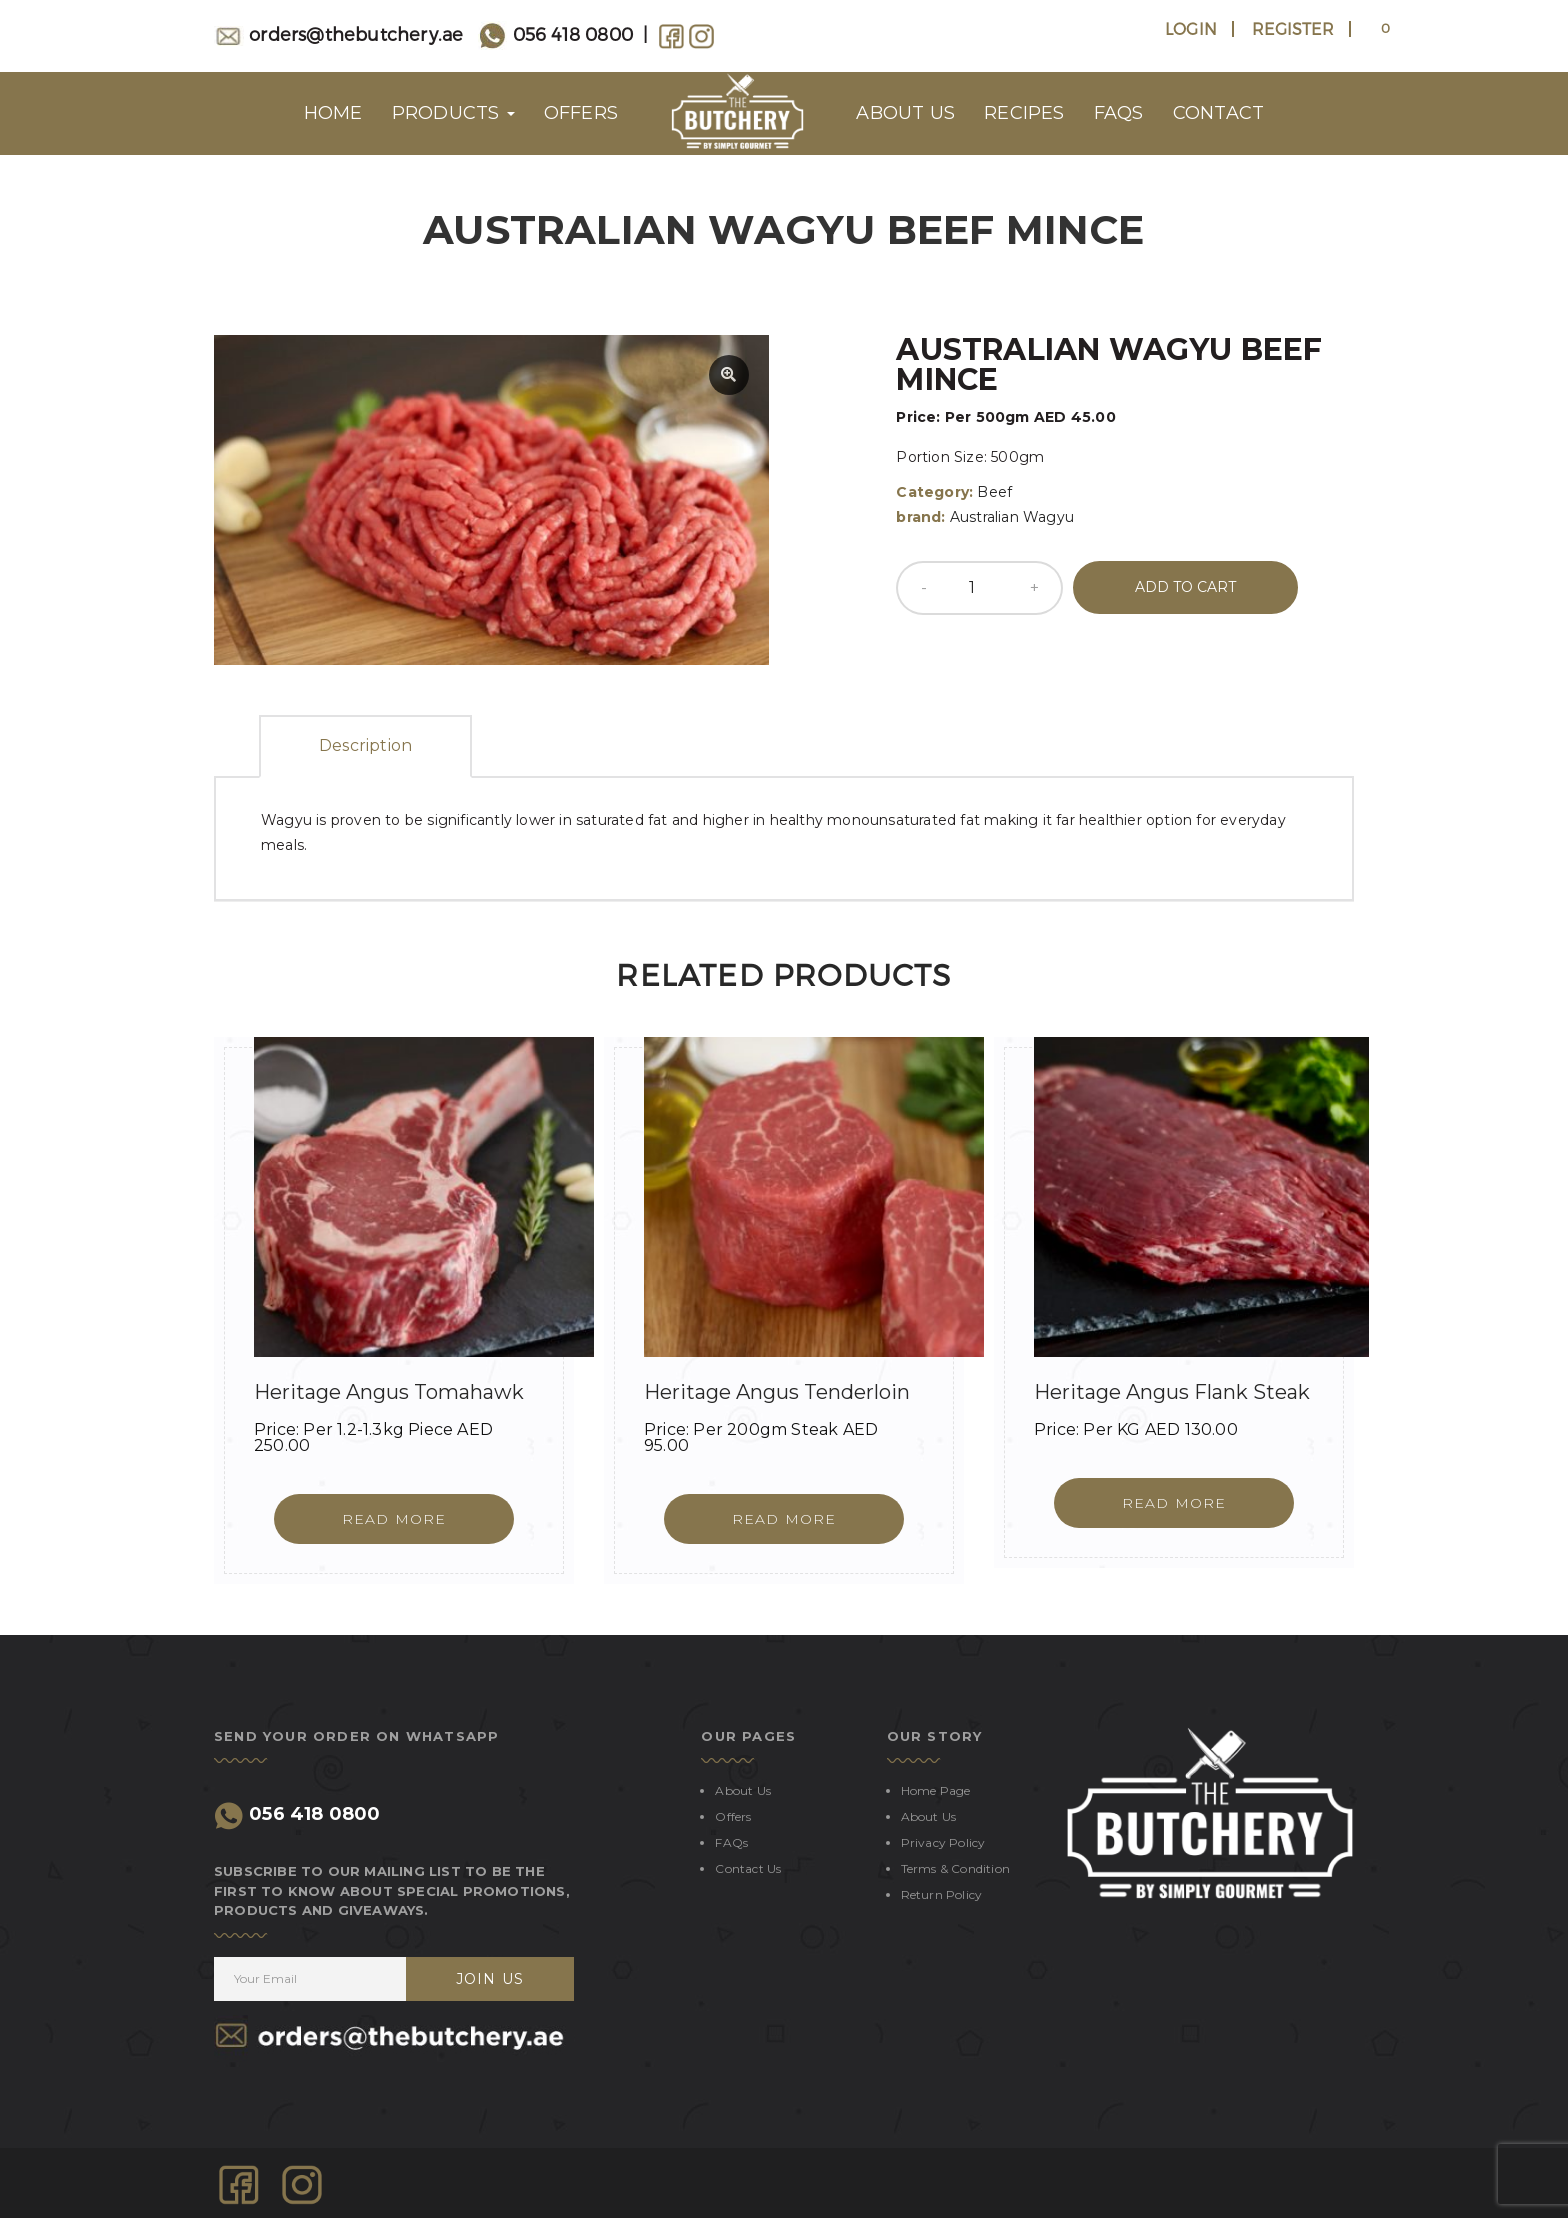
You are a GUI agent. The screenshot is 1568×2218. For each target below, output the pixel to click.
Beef (994, 492)
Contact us (748, 1868)
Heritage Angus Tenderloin (777, 1392)
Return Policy (942, 1894)
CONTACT (1218, 113)
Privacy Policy (943, 1842)
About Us (743, 1790)
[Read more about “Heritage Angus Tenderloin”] (784, 1519)
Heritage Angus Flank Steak (1172, 1392)
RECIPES (1024, 113)
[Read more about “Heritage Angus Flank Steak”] (1174, 1503)
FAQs (1119, 113)
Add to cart (1185, 587)
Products (453, 113)
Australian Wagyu (1012, 517)
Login (1191, 28)
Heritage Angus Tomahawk (389, 1392)
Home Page (936, 1790)
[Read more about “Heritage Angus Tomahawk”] (394, 1519)
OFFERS (581, 113)
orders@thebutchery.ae (338, 33)
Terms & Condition (955, 1868)
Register (1293, 28)
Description (365, 745)
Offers (733, 1816)
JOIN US (490, 1979)
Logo (737, 113)
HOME (333, 113)
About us (905, 113)
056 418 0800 (555, 33)
